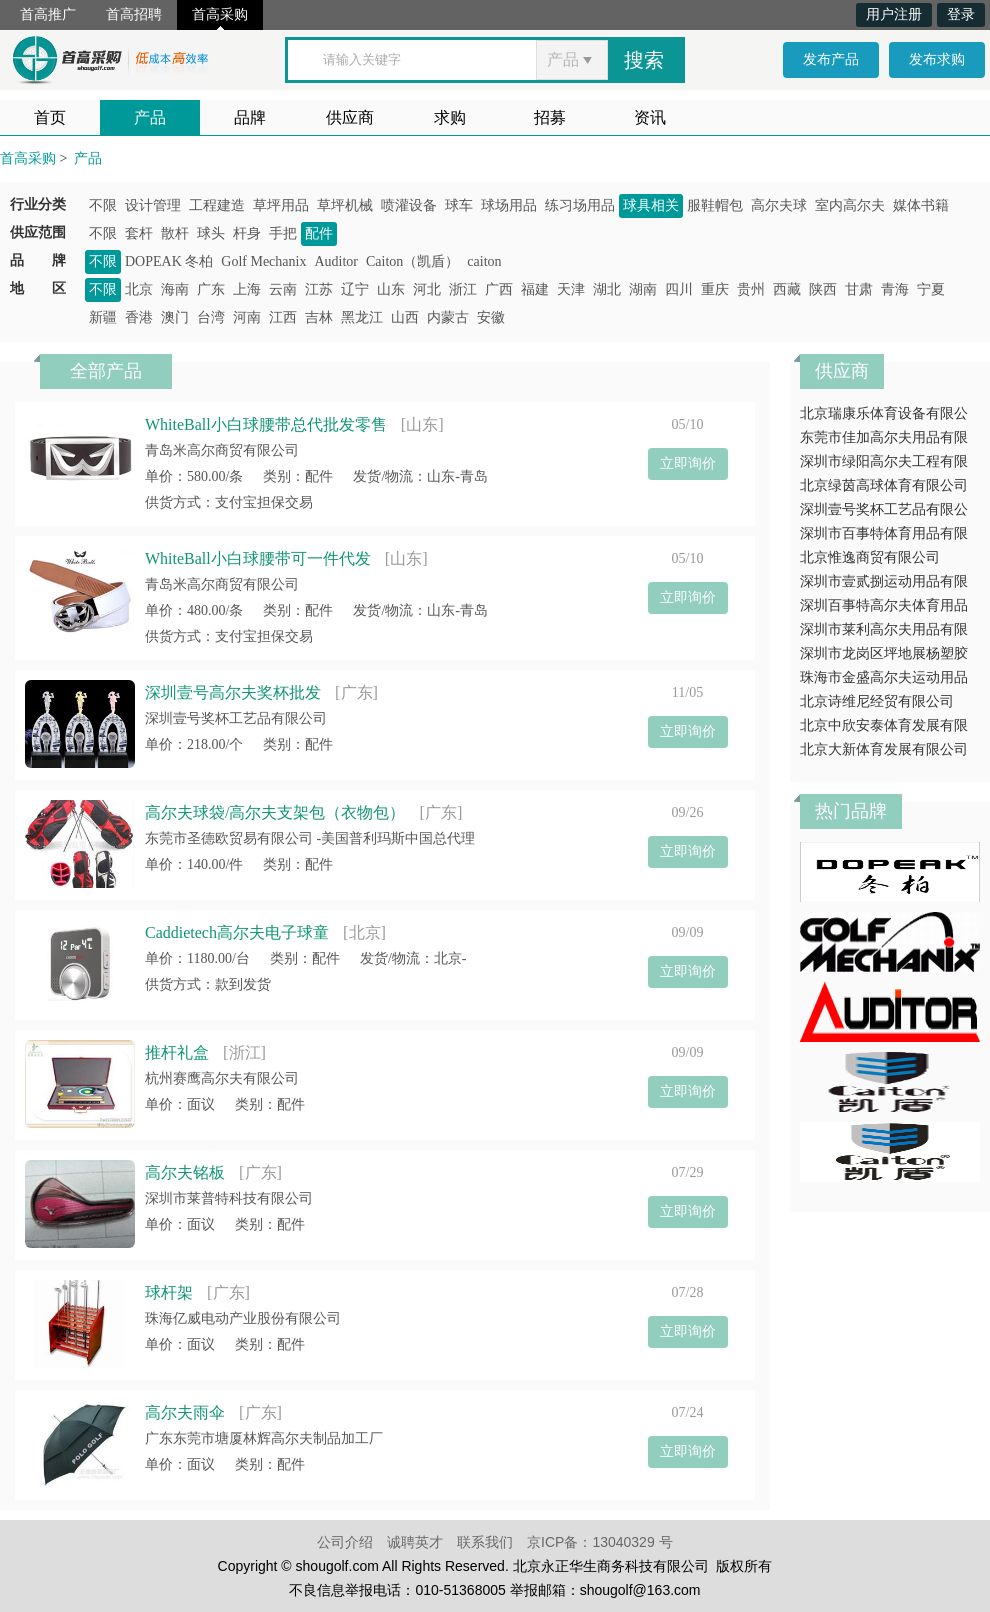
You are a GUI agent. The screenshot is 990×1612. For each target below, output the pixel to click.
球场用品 (509, 205)
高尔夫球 (779, 205)
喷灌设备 (409, 205)
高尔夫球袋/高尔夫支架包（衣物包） (275, 812)
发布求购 (937, 59)
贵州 (751, 289)
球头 (211, 233)
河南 (247, 317)
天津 (571, 289)
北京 (139, 289)
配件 (319, 233)
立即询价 (688, 463)
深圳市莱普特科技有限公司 (229, 1198)
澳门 (175, 317)
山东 (391, 289)
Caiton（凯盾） (412, 261)
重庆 (715, 289)
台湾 (211, 317)
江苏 (319, 289)
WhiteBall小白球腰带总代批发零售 (266, 424)
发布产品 (831, 59)
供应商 (350, 117)
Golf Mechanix (263, 261)
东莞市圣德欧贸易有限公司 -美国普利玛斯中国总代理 (310, 838)
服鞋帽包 (715, 205)
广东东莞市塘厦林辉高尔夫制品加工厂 (264, 1438)
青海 (895, 289)
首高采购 (220, 14)
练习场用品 (580, 205)
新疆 (103, 317)
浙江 (463, 289)
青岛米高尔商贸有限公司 (222, 450)
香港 (139, 317)
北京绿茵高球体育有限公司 (884, 485)
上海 (247, 289)
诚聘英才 (415, 1542)
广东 (211, 289)
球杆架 (169, 1292)
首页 (50, 117)
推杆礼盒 (177, 1052)
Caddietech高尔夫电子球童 (237, 932)
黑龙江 (362, 317)
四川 (679, 289)
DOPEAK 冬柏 (169, 261)
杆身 (247, 233)
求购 (450, 117)
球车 (459, 205)
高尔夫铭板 (185, 1172)
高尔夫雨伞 (185, 1412)
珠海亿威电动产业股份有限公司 (243, 1318)
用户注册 (894, 14)
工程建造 (217, 205)
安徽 (491, 317)
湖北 (607, 289)
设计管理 (153, 205)
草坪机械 (345, 205)
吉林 (319, 317)
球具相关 (651, 205)
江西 (283, 317)
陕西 (823, 289)
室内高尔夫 (850, 205)
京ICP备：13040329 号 (600, 1542)
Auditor (336, 261)
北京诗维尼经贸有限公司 (877, 701)
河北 (427, 289)
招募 (550, 117)
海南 (175, 289)
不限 (103, 205)
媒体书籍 (921, 205)
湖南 (643, 289)
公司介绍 (345, 1542)
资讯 (650, 117)
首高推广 (48, 14)
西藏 (787, 289)
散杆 (175, 233)
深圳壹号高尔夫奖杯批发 (233, 692)
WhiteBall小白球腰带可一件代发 (258, 558)
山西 (405, 317)
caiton (484, 261)
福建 (535, 289)
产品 (150, 117)
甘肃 (859, 289)
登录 (961, 14)
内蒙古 (448, 317)
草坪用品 (281, 205)
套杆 (139, 233)
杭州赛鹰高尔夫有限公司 (222, 1078)
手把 (283, 233)
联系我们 (485, 1542)
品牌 (250, 117)
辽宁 (355, 289)
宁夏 (931, 289)
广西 (499, 289)
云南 (283, 289)
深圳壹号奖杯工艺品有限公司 (236, 718)
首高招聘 (134, 14)
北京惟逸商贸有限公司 (870, 557)
